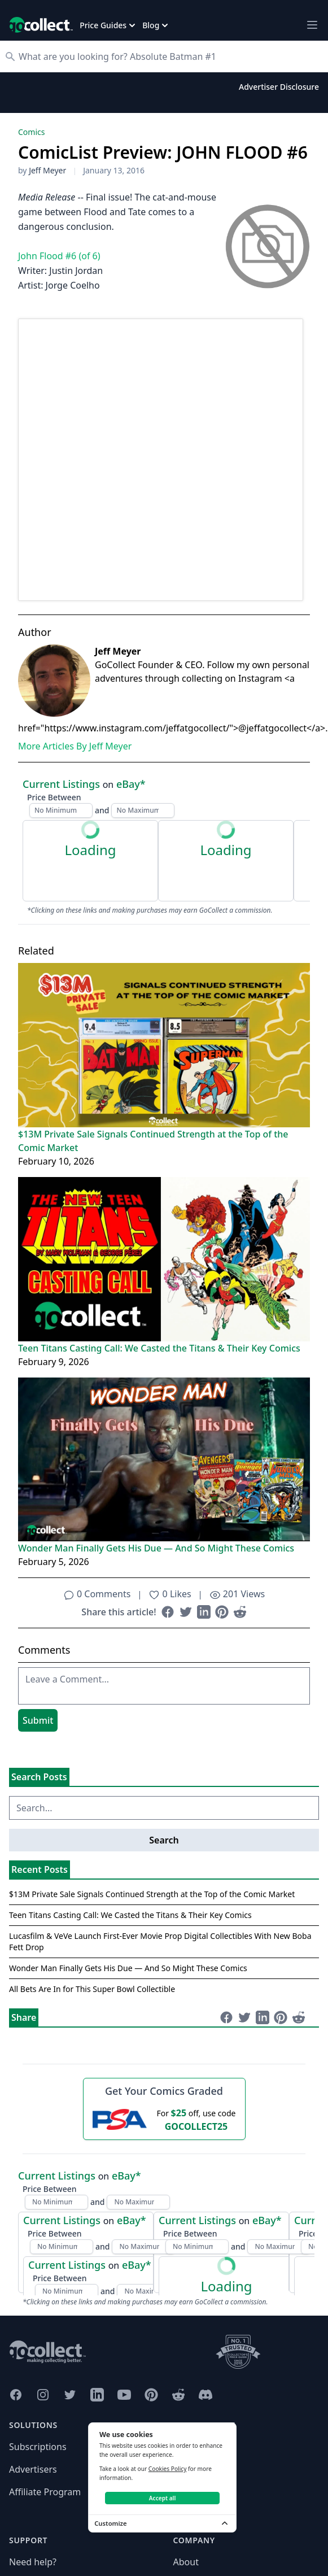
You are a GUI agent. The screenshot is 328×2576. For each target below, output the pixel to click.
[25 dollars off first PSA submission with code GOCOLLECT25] (164, 2119)
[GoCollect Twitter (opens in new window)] (70, 2394)
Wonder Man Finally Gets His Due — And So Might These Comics (156, 1548)
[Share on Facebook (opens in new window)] (167, 1612)
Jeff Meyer (47, 170)
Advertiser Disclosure (279, 86)
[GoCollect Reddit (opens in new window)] (178, 2394)
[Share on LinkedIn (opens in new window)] (204, 1612)
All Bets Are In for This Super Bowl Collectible (92, 1989)
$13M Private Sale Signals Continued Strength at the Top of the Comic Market (153, 1141)
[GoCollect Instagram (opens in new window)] (43, 2394)
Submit (38, 1720)
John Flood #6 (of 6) (59, 256)
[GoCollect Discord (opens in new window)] (205, 2394)
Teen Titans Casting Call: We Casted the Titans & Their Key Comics (159, 1348)
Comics (31, 132)
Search (163, 1840)
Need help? (32, 2562)
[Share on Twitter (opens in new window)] (186, 1612)
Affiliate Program (45, 2492)
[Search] (169, 56)
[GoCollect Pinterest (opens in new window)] (151, 2394)
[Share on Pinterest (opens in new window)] (222, 1612)
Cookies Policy (167, 2469)
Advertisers (33, 2469)
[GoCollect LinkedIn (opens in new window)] (97, 2394)
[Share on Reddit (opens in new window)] (240, 1612)
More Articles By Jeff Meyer (75, 746)
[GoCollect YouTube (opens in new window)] (124, 2394)
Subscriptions (38, 2446)
